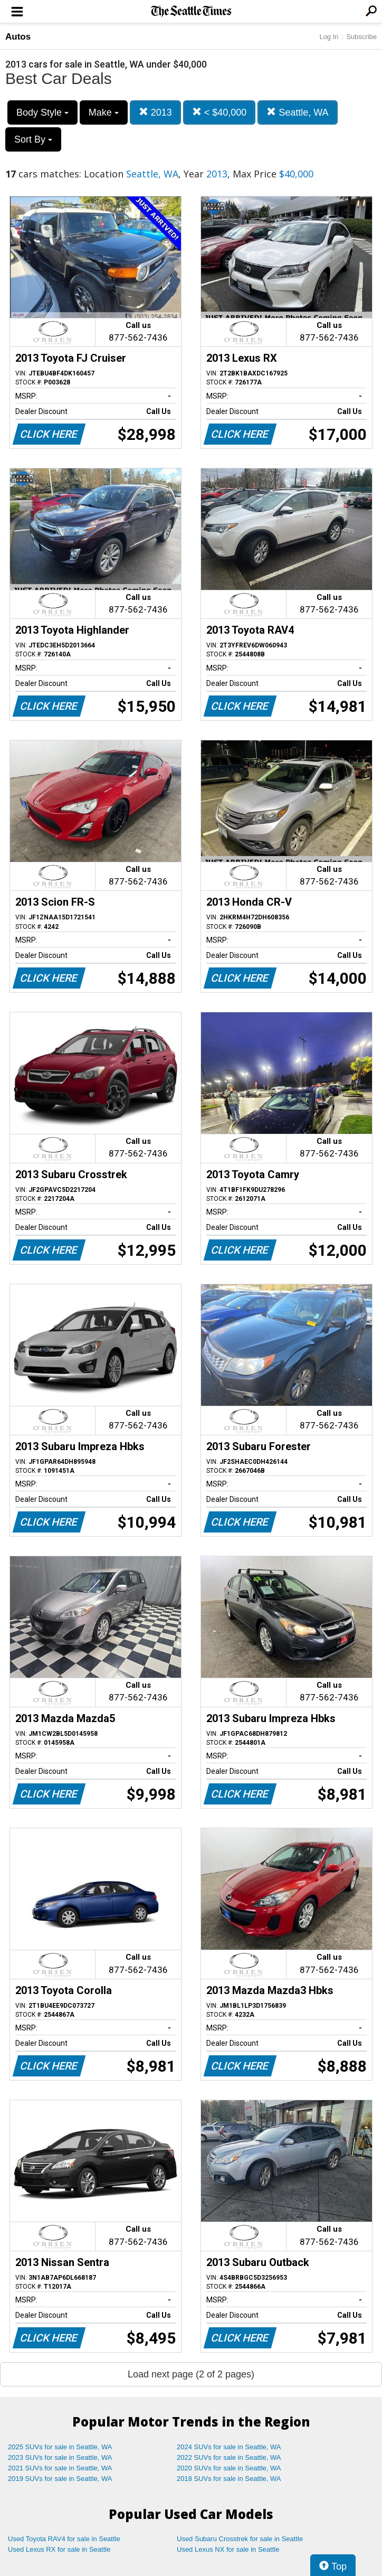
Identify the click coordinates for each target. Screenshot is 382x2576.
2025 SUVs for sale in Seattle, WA (60, 2447)
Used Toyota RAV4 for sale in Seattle (64, 2539)
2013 (155, 112)
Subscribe (361, 37)
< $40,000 (219, 112)
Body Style (42, 112)
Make (104, 112)
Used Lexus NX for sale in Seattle (228, 2549)
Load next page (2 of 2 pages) (191, 2374)
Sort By (33, 139)
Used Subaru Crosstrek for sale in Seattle (240, 2539)
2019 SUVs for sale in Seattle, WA (60, 2479)
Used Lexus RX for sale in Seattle (59, 2549)
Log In (328, 37)
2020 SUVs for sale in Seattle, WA (229, 2468)
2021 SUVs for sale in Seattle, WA (60, 2468)
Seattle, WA (297, 112)
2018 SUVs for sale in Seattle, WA (229, 2479)
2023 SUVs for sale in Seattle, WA (60, 2457)
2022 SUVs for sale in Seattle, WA (229, 2457)
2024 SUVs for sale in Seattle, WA (229, 2447)
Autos (18, 37)
